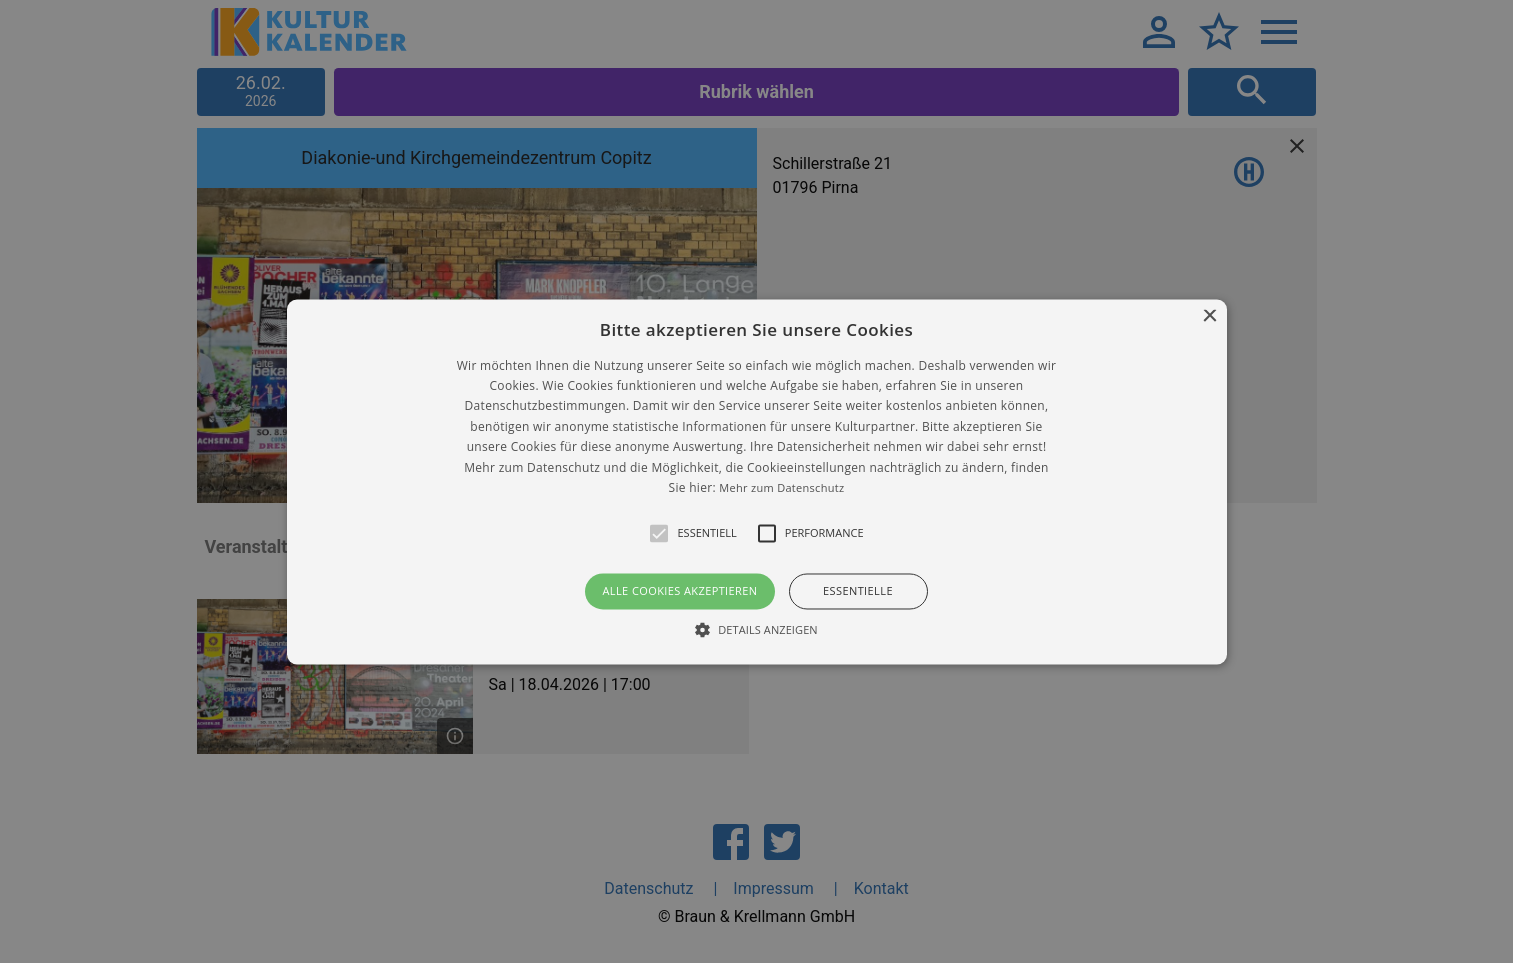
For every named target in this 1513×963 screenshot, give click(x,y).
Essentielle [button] (858, 591)
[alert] (756, 481)
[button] (757, 481)
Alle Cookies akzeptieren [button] (679, 591)
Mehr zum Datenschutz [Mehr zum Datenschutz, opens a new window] (781, 487)
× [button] (1209, 316)
